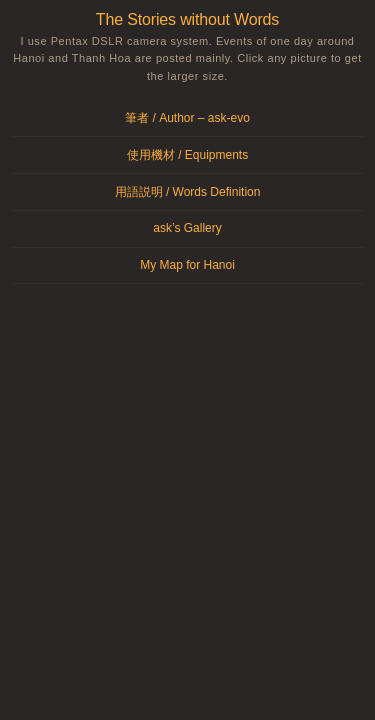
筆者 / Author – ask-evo (187, 118)
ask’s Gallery (187, 228)
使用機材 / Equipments (187, 155)
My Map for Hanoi (187, 265)
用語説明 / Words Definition (188, 192)
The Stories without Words (187, 19)
